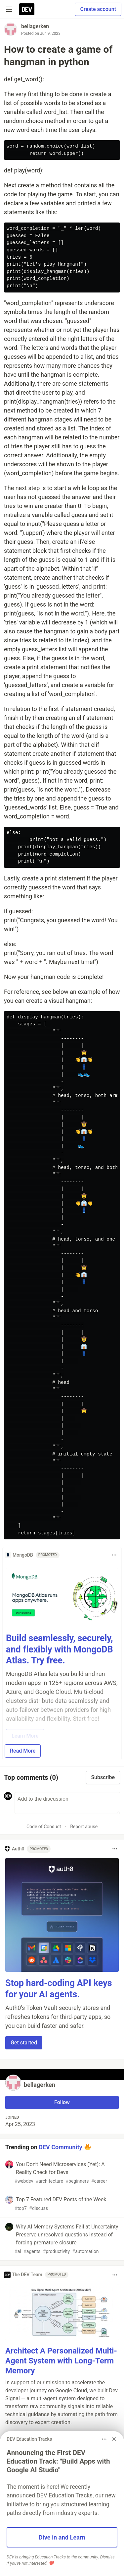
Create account (98, 9)
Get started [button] (24, 2042)
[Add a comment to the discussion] (67, 1803)
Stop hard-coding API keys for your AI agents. (58, 1989)
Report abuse (84, 1826)
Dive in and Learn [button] (62, 2537)
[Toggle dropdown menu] (114, 1555)
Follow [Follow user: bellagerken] (62, 2102)
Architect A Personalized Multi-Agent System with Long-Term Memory (61, 2360)
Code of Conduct (43, 1826)
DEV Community (60, 2146)
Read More (22, 1751)
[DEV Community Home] (27, 9)
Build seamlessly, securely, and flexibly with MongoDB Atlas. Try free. (59, 1649)
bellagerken (35, 26)
